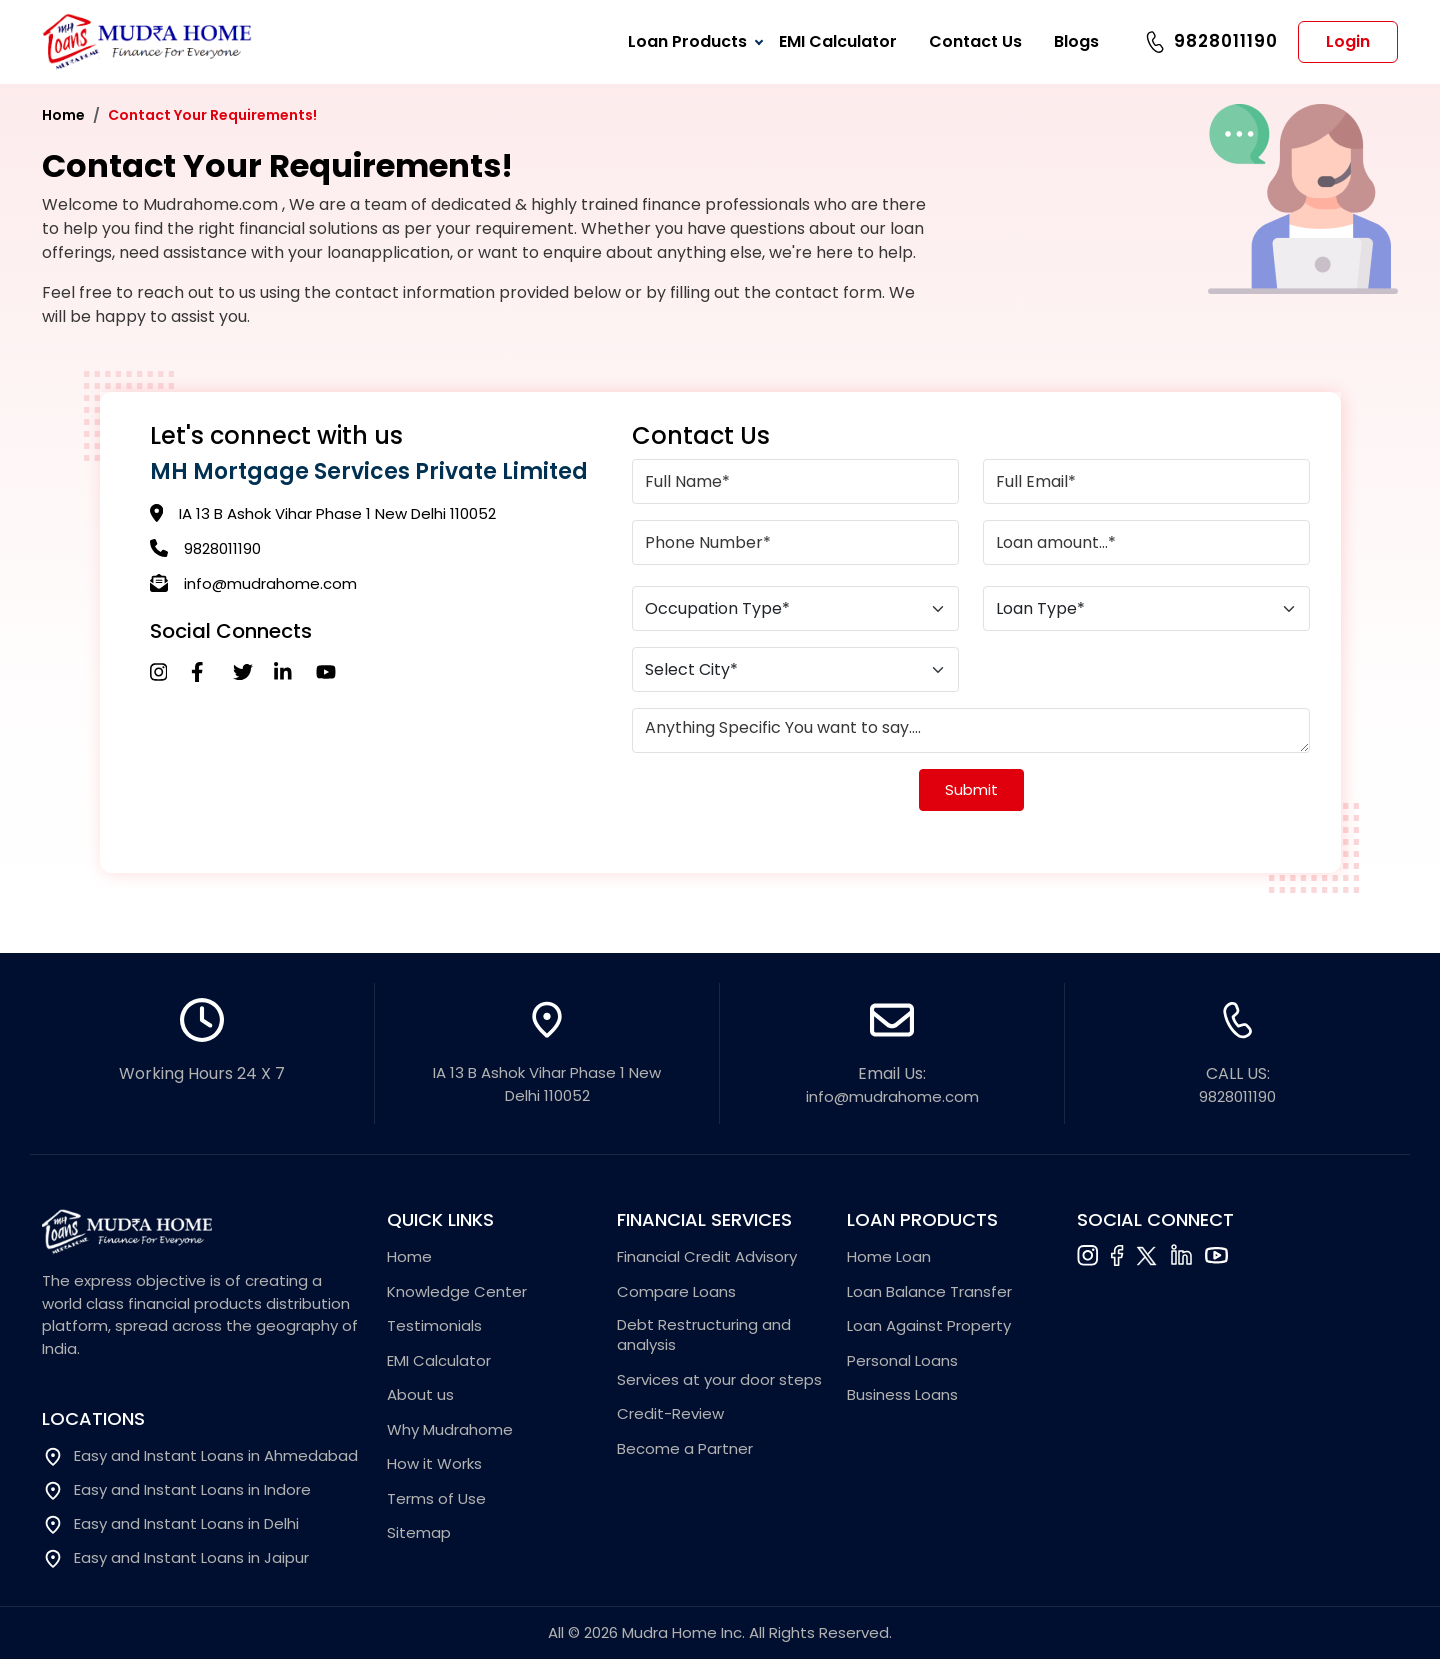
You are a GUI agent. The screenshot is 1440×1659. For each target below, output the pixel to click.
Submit (971, 789)
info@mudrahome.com (270, 583)
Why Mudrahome (450, 1430)
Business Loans (902, 1395)
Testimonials (434, 1326)
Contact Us (975, 41)
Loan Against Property (929, 1326)
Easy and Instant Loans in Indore (176, 1491)
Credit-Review (670, 1414)
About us (420, 1395)
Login (1348, 41)
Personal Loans (902, 1361)
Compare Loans (676, 1292)
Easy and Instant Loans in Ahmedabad (200, 1457)
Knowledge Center (457, 1292)
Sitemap (419, 1533)
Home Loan (889, 1257)
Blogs (1076, 41)
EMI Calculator (838, 41)
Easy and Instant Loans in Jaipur (175, 1559)
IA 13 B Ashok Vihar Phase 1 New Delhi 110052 (337, 513)
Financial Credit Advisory (707, 1257)
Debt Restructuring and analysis (704, 1335)
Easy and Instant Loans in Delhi (170, 1525)
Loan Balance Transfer (929, 1292)
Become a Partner (685, 1449)
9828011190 (1226, 41)
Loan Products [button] (687, 41)
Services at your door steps (719, 1380)
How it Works (434, 1464)
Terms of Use (436, 1499)
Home (63, 115)
